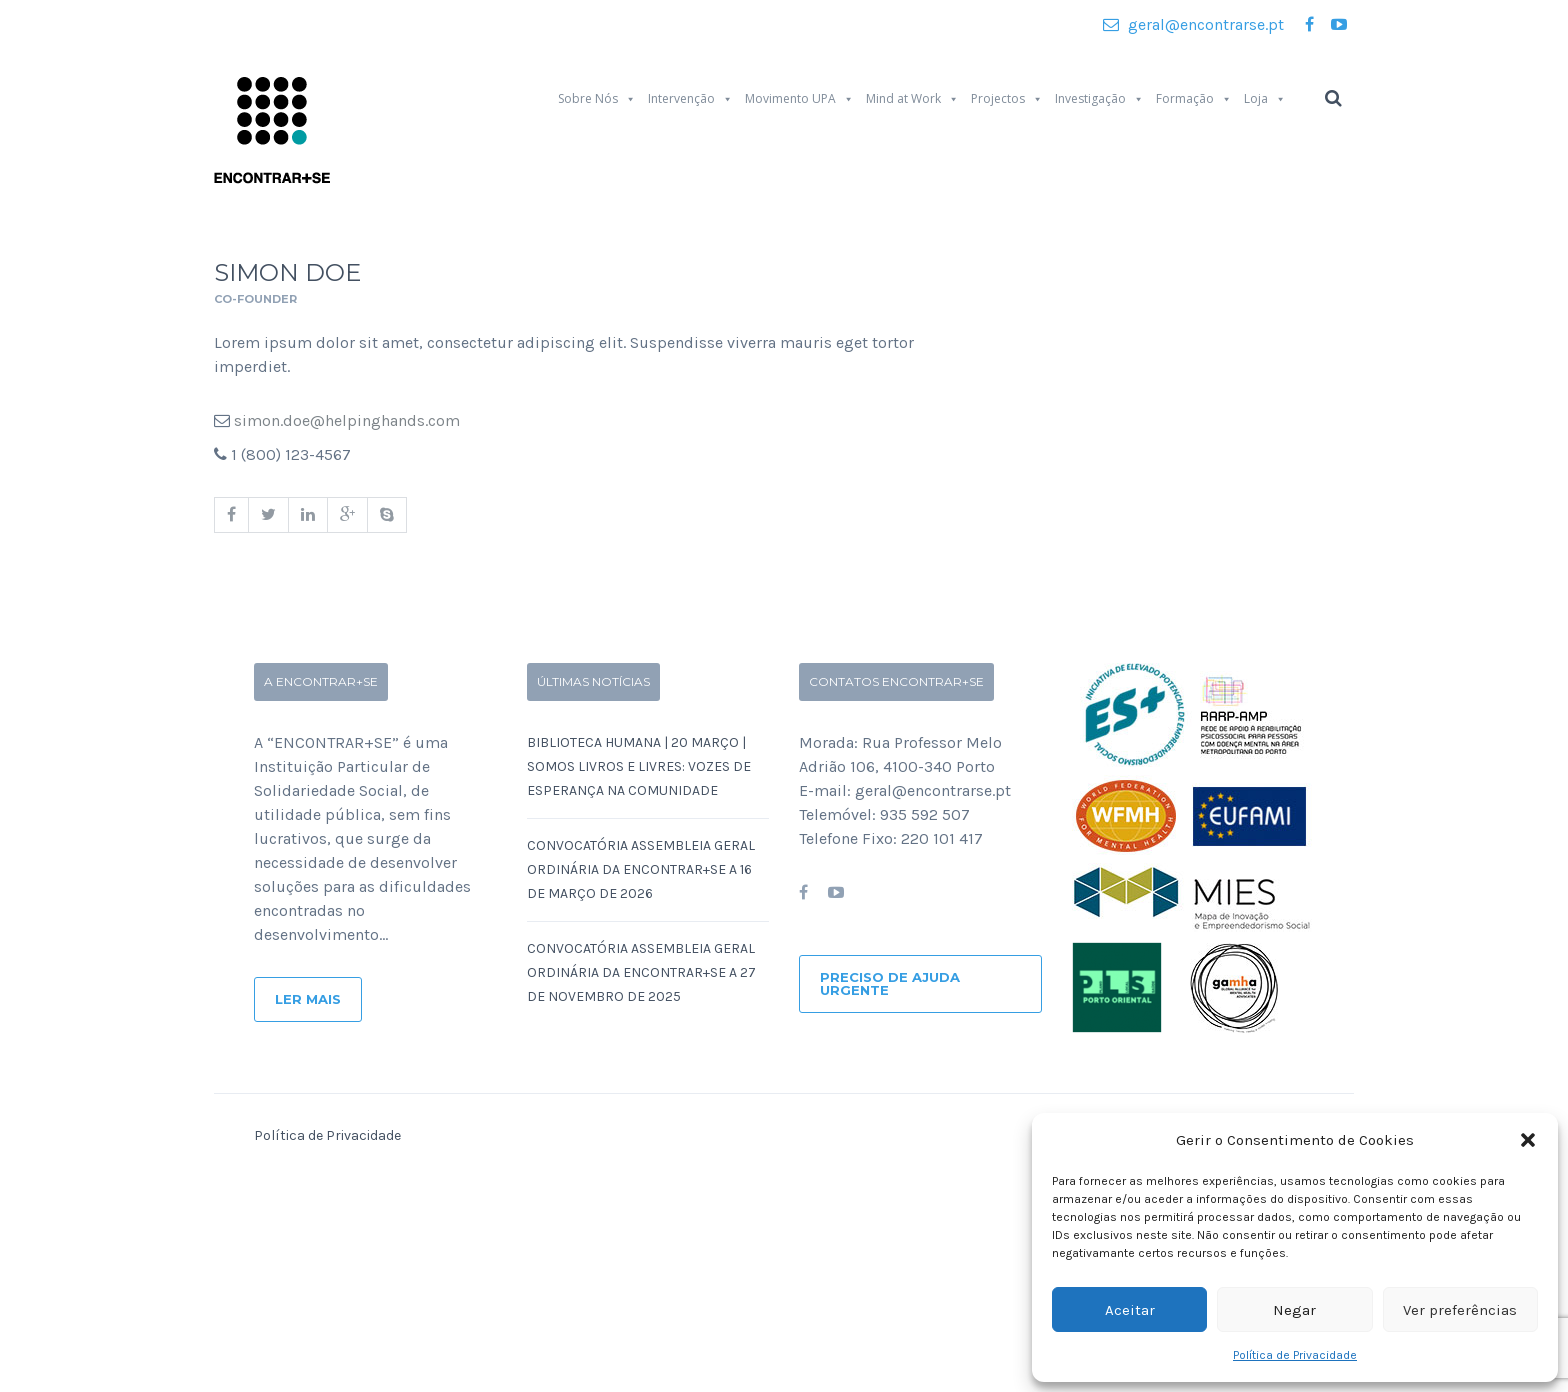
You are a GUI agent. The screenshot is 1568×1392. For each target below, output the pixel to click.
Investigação (1099, 99)
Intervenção (690, 99)
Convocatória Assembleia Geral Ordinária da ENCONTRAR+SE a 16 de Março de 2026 (641, 869)
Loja (1265, 99)
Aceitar (1130, 1310)
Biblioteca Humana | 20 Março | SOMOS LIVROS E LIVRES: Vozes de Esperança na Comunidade (639, 766)
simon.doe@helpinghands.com (347, 420)
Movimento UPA (799, 99)
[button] (1528, 1140)
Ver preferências (1460, 1310)
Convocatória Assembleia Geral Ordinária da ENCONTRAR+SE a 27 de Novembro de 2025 (641, 972)
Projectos (1007, 99)
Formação (1194, 99)
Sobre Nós (597, 99)
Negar (1294, 1310)
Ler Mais (308, 999)
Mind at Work (912, 99)
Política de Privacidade (1295, 1355)
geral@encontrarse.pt (1193, 24)
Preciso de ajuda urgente (890, 983)
